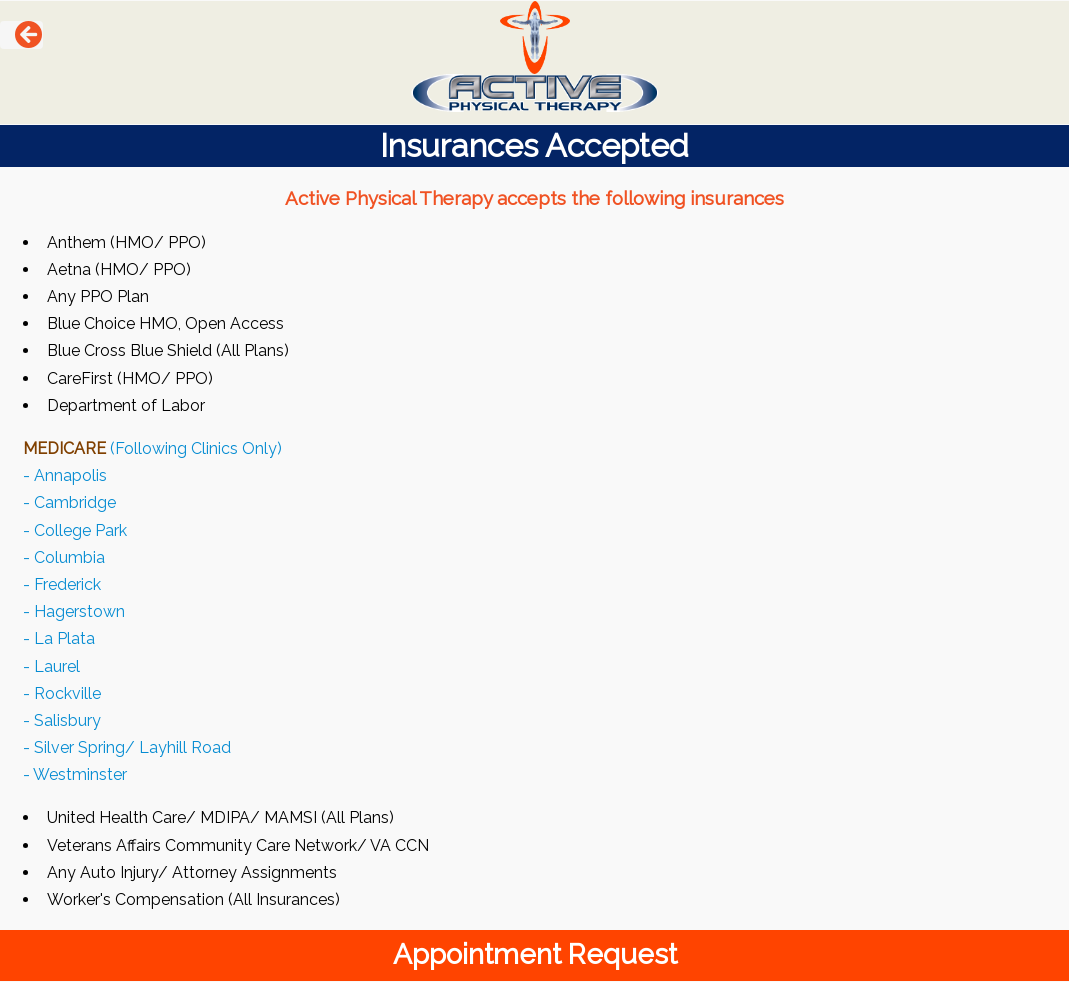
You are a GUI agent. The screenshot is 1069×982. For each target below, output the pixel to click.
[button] (21, 35)
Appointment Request (535, 954)
